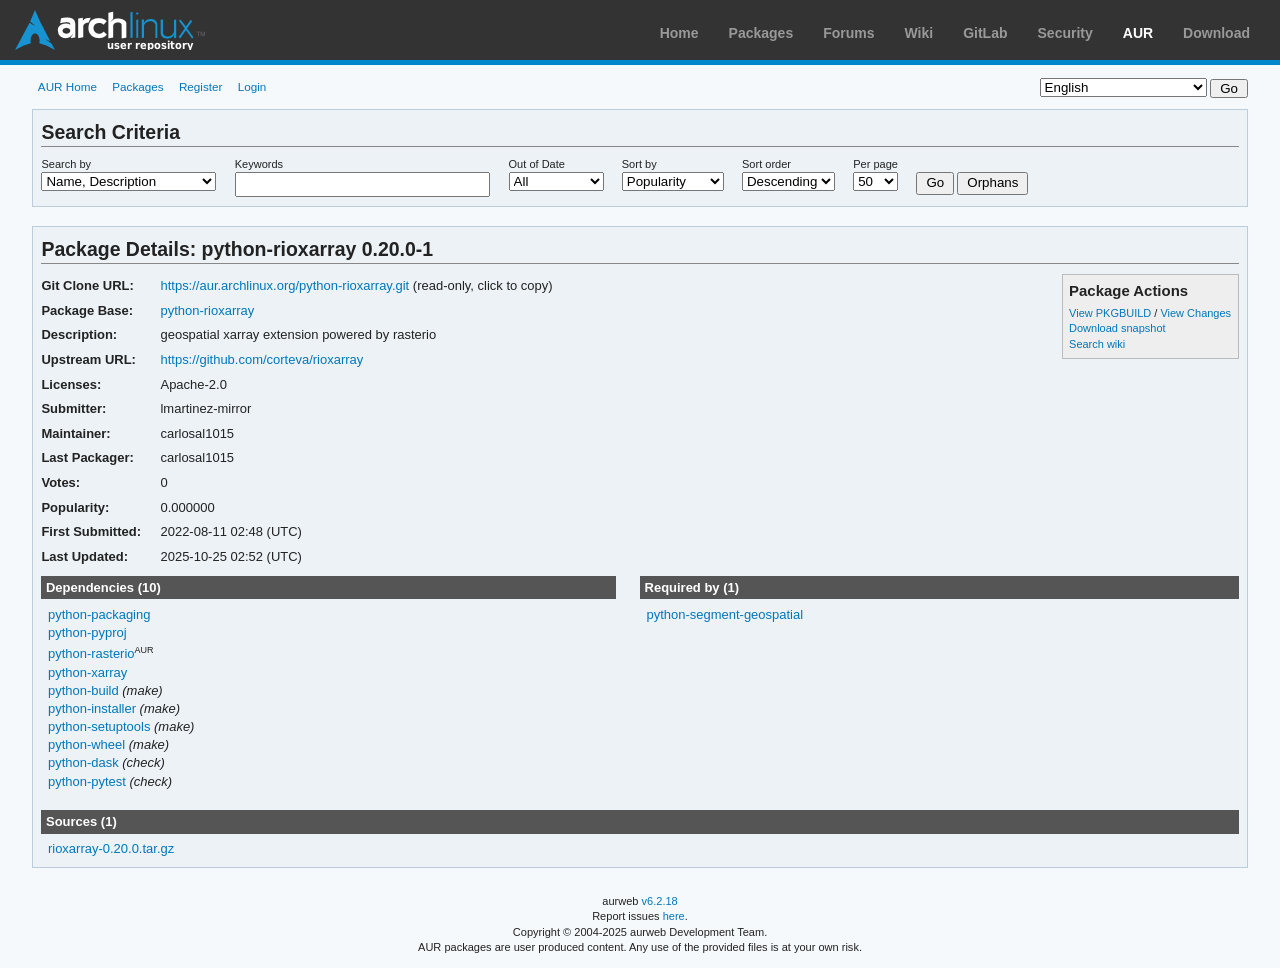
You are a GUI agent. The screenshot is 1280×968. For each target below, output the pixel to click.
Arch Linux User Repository (110, 30)
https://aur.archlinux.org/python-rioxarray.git (284, 285)
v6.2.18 (660, 901)
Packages (761, 33)
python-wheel (86, 744)
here (674, 916)
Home (679, 33)
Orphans (992, 182)
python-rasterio (91, 653)
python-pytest (87, 781)
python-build (83, 690)
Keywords (259, 164)
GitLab (985, 33)
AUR (1138, 33)
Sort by (639, 164)
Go (935, 182)
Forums (848, 33)
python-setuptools (99, 726)
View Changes (1195, 313)
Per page (875, 164)
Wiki (919, 33)
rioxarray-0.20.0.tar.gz (111, 848)
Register (201, 86)
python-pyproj (87, 632)
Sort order (766, 164)
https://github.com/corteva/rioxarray (261, 359)
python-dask (83, 762)
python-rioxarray (207, 310)
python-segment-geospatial (724, 614)
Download (1216, 33)
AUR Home (67, 86)
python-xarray (87, 672)
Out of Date (537, 164)
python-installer (92, 708)
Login (252, 86)
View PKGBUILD (1111, 313)
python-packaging (99, 614)
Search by (66, 164)
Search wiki (1097, 344)
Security (1065, 33)
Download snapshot (1117, 328)
